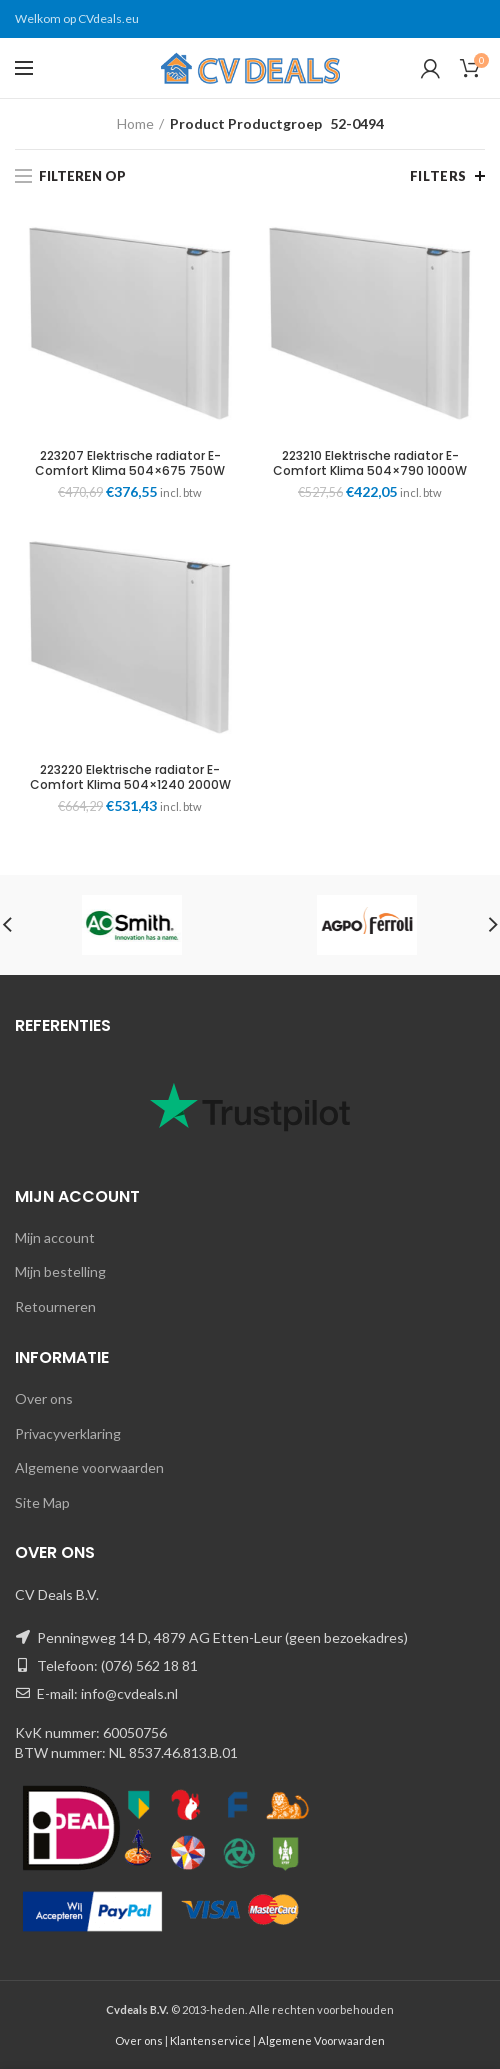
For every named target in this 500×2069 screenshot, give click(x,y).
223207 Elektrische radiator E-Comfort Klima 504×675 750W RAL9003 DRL (130, 470)
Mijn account (55, 1237)
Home (135, 123)
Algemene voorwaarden (89, 1467)
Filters (438, 176)
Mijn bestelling (60, 1271)
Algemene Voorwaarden (321, 2040)
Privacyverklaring (68, 1433)
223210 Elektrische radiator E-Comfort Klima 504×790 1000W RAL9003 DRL (370, 470)
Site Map (42, 1502)
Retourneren (55, 1306)
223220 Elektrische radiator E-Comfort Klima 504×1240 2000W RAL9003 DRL (130, 784)
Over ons (44, 1398)
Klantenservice (210, 2040)
